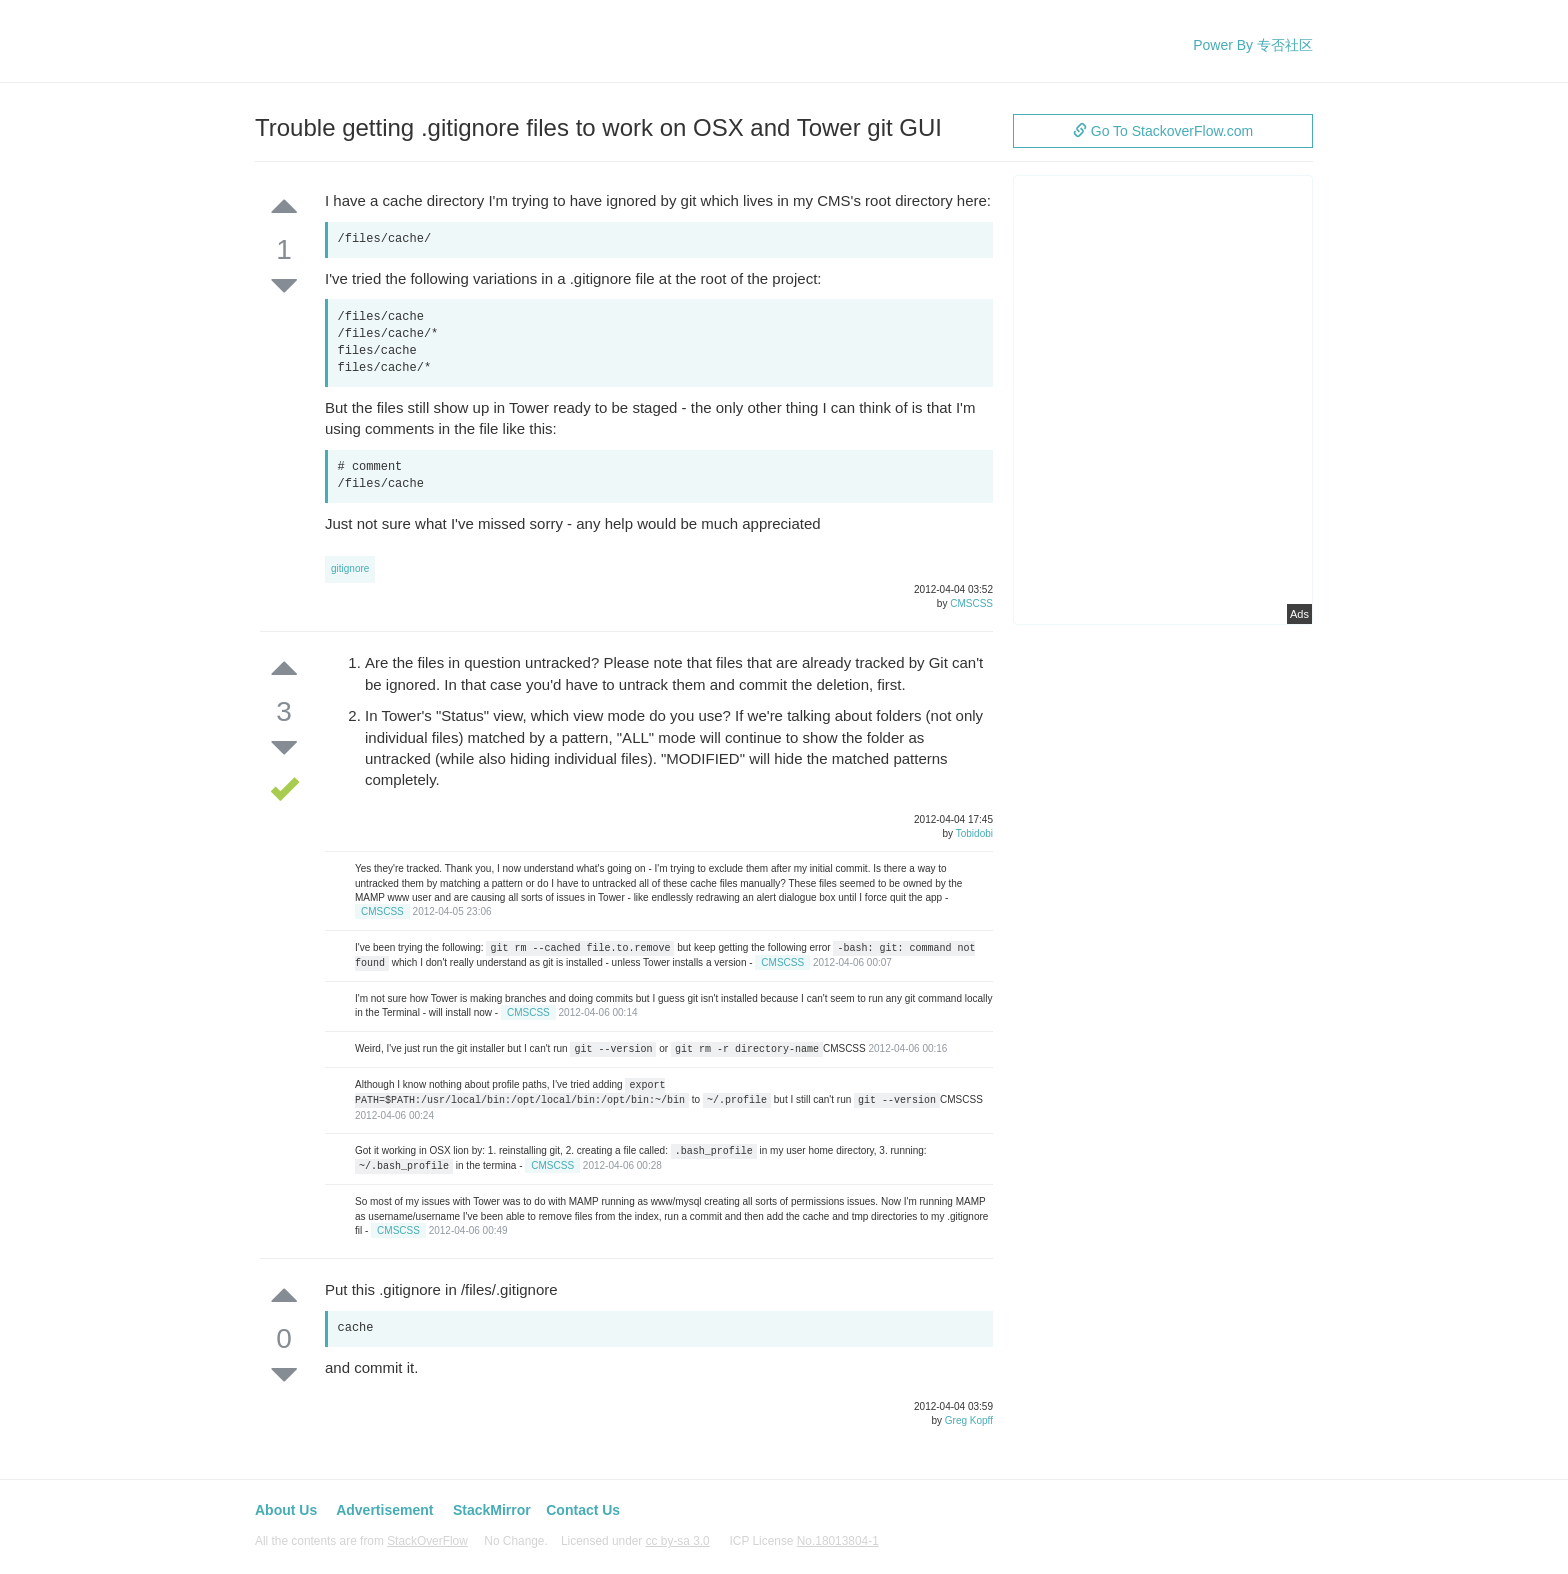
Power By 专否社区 (1253, 45)
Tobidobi (974, 833)
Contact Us (583, 1510)
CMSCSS (971, 603)
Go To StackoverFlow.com (1163, 131)
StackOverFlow (427, 1541)
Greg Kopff (969, 1420)
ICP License (804, 1541)
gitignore (350, 568)
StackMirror (492, 1510)
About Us (286, 1510)
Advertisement (384, 1510)
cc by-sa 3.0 (678, 1541)
